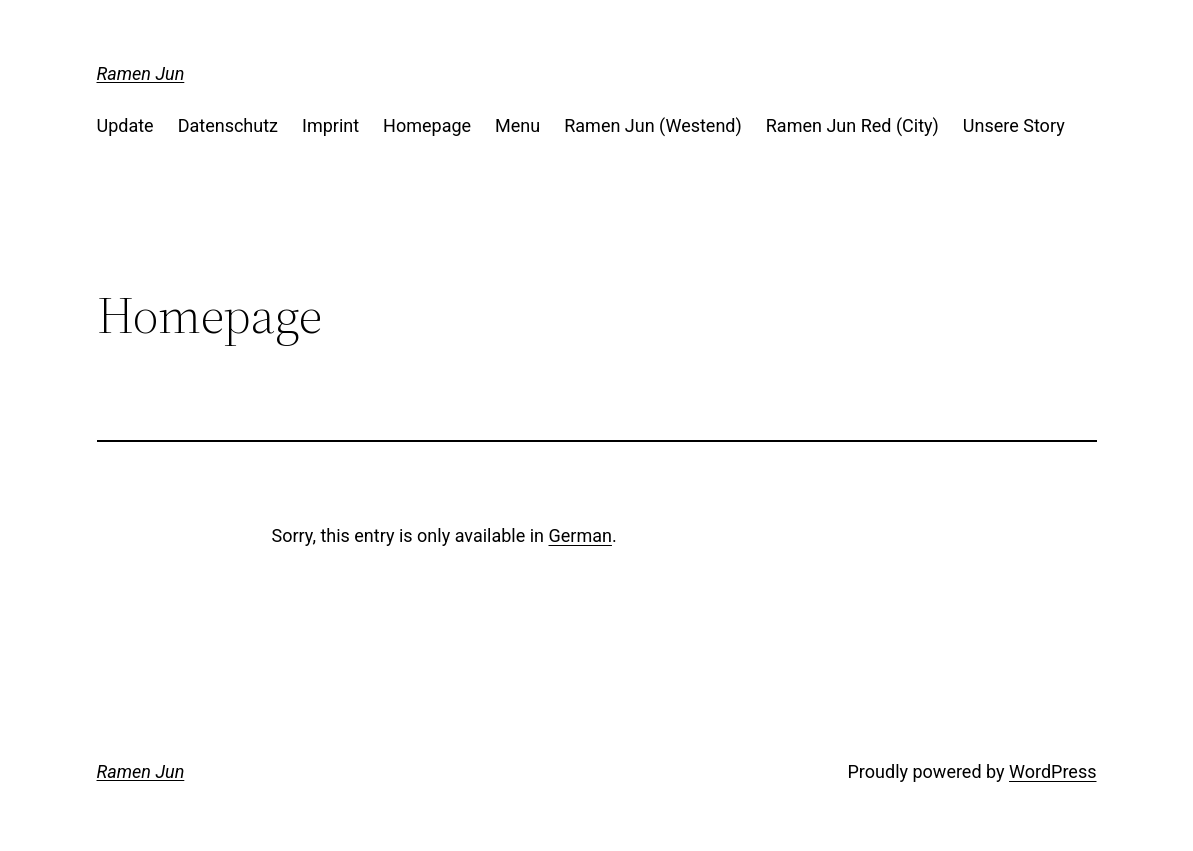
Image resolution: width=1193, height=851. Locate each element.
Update (125, 125)
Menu (517, 125)
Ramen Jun (141, 73)
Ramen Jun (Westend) (653, 125)
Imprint (330, 125)
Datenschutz (228, 125)
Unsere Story (1014, 125)
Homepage (427, 125)
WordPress (1052, 771)
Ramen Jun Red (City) (852, 125)
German (580, 535)
